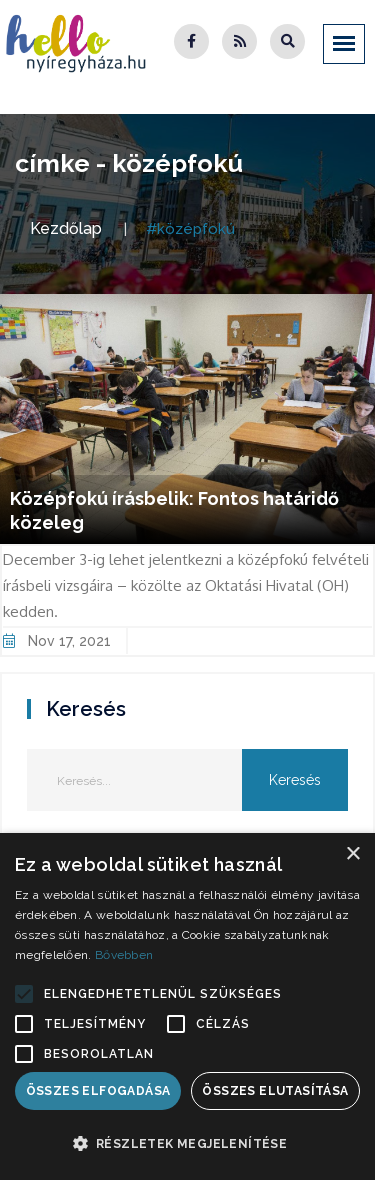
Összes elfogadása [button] (98, 1091)
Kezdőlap (66, 228)
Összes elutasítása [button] (275, 1091)
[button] (24, 994)
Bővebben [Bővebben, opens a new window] (124, 955)
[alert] (187, 1006)
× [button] (352, 854)
